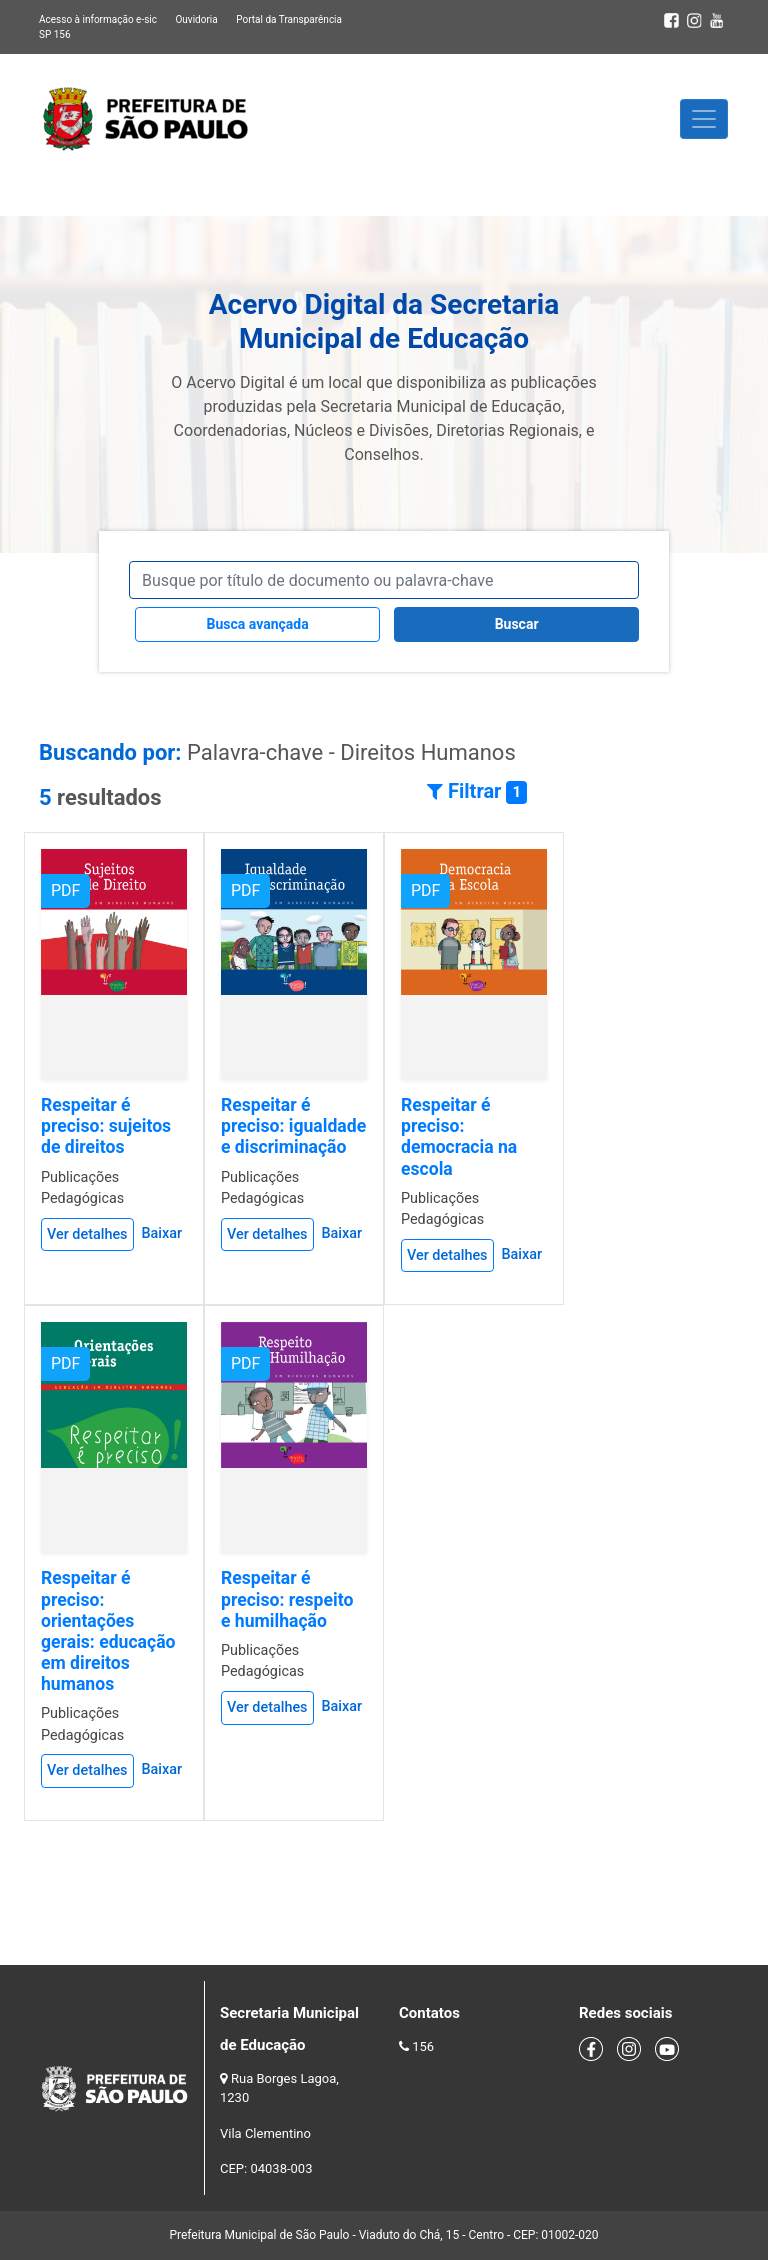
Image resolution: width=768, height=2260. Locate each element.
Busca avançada (258, 624)
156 (423, 2046)
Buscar (517, 624)
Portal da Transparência (289, 19)
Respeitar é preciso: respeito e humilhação (287, 1599)
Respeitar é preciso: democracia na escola (459, 1136)
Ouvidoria (196, 19)
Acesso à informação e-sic (98, 19)
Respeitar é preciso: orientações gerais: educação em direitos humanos (108, 1631)
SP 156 (55, 34)
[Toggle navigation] (704, 119)
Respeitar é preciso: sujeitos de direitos (106, 1126)
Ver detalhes (87, 1234)
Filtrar (477, 791)
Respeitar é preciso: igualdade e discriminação (293, 1126)
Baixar (161, 1233)
